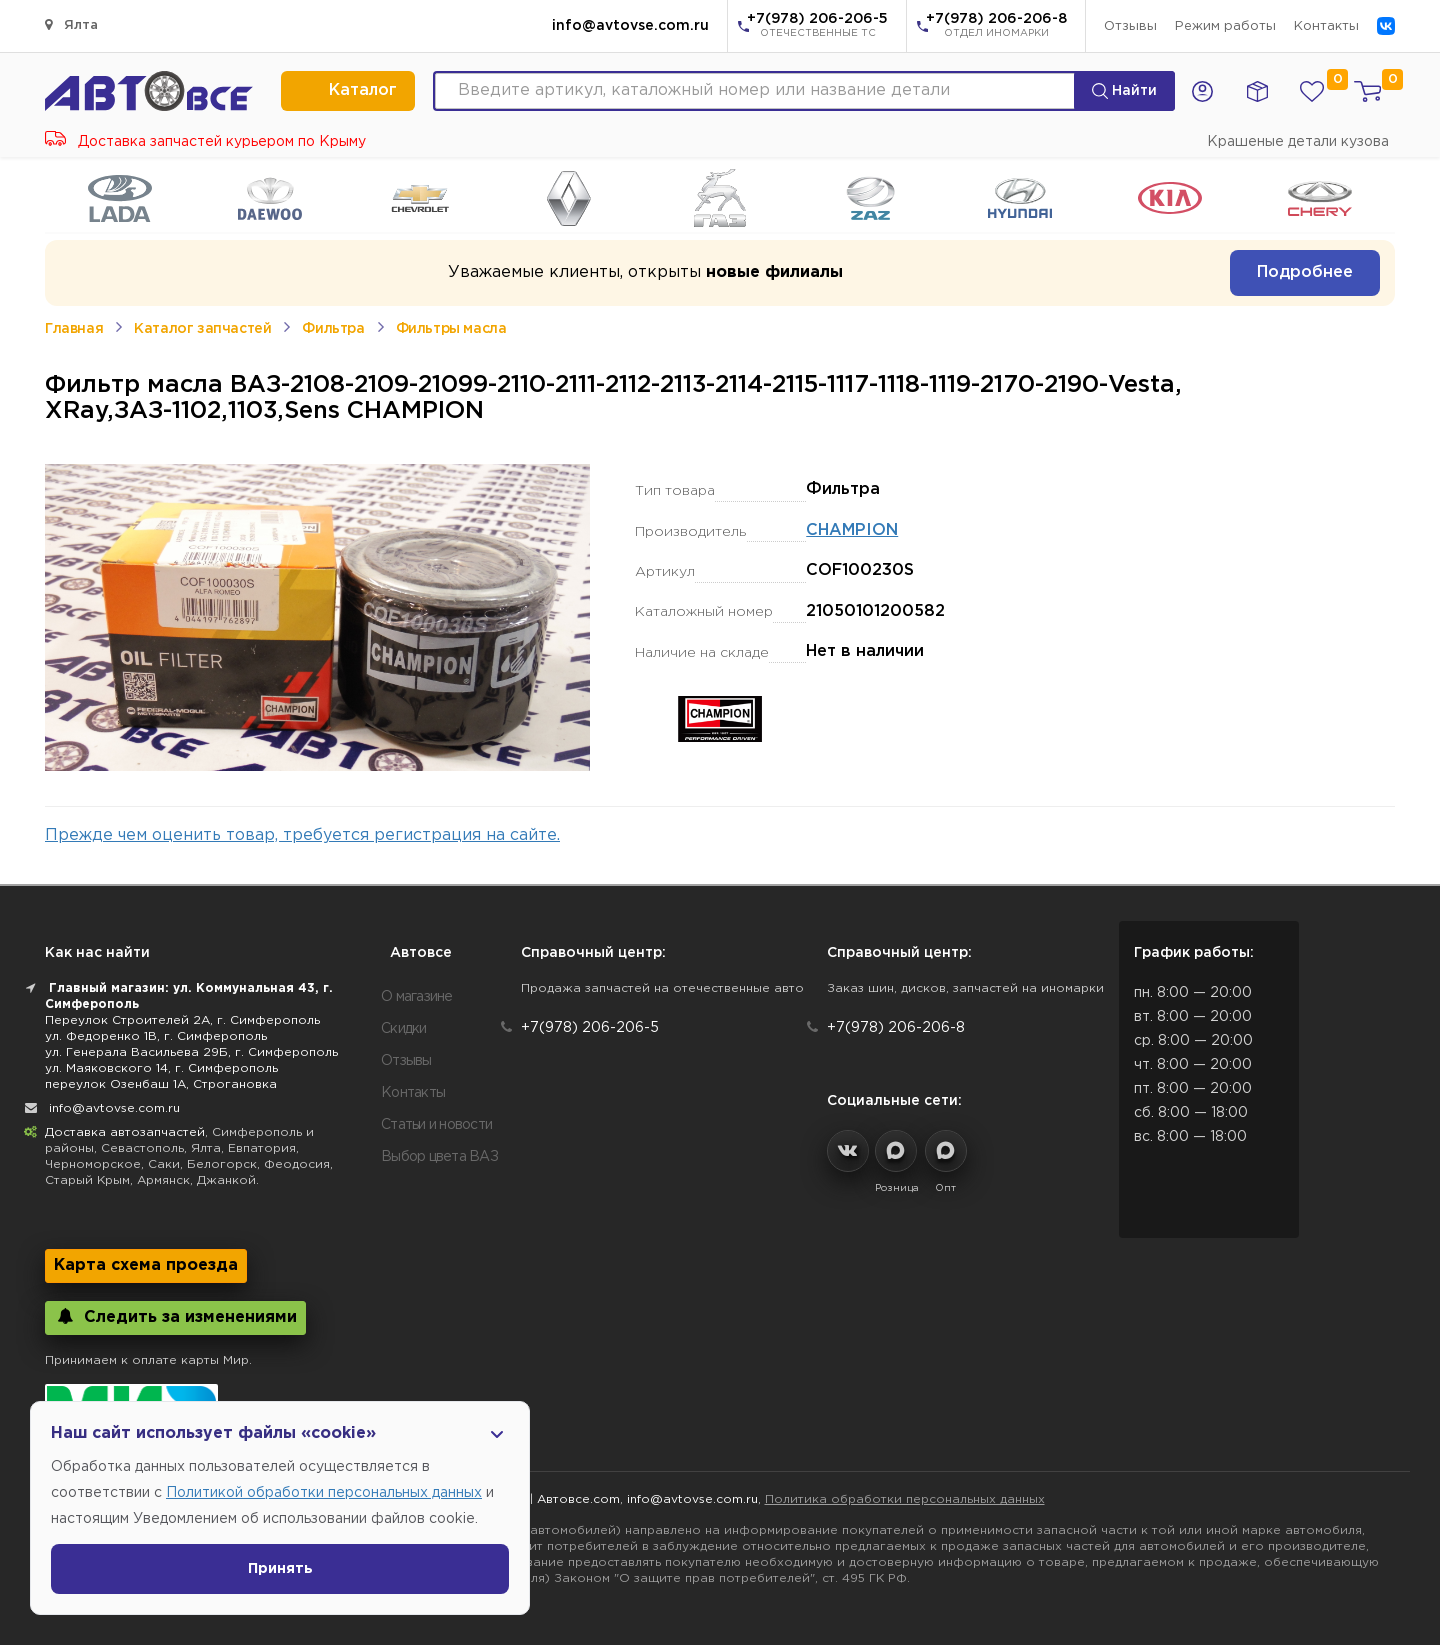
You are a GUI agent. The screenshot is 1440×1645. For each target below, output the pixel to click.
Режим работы (1225, 26)
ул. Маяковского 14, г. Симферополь (161, 1068)
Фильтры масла (451, 329)
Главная (74, 329)
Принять (280, 1569)
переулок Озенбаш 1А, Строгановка (161, 1084)
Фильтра (333, 329)
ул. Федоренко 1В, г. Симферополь (156, 1036)
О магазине (417, 997)
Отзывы (1130, 26)
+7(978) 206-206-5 (817, 27)
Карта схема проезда (146, 1265)
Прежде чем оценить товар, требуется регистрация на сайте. (302, 835)
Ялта (71, 24)
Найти (1124, 91)
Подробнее (1305, 272)
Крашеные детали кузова (1298, 142)
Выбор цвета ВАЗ (439, 1157)
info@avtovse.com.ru (630, 26)
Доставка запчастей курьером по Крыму (205, 142)
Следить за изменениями (175, 1316)
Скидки (404, 1029)
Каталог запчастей (202, 329)
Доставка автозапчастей (125, 1132)
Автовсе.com (578, 1499)
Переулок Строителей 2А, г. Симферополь (182, 1020)
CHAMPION (852, 530)
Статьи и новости (436, 1125)
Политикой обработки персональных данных (324, 1493)
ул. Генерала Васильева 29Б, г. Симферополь (191, 1052)
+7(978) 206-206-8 (996, 27)
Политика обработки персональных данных (905, 1499)
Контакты (1326, 26)
